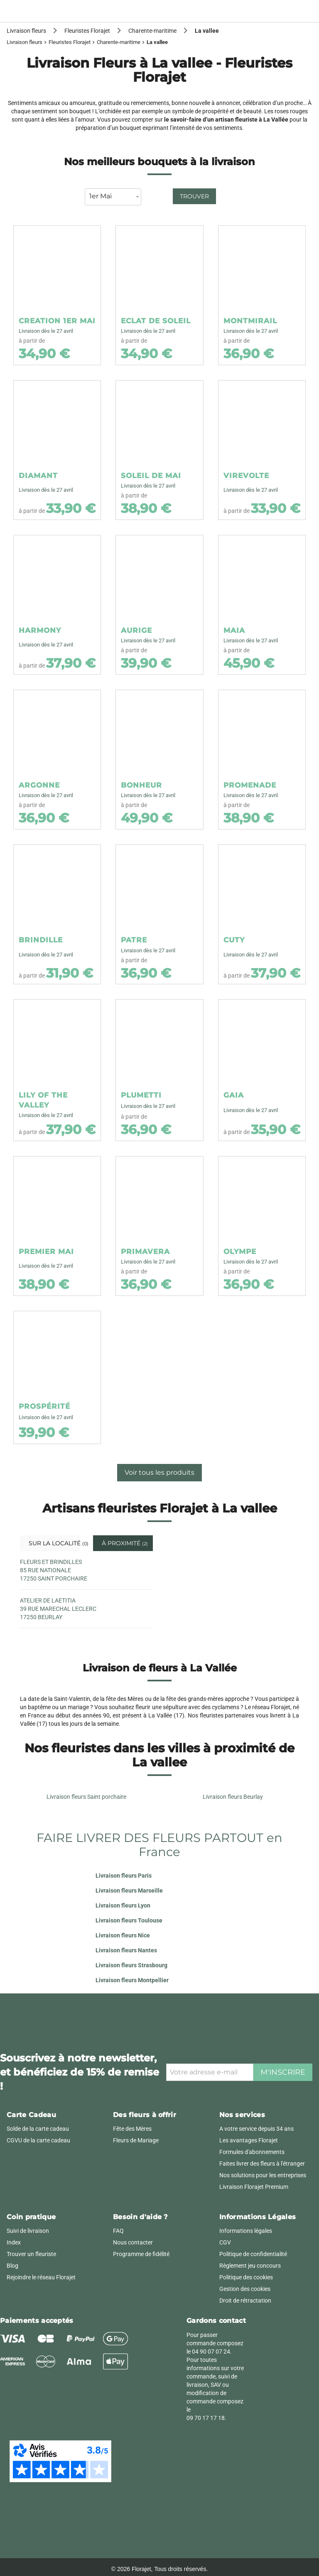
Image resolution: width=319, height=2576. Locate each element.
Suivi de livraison (28, 2230)
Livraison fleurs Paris (124, 1875)
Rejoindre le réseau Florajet (41, 2277)
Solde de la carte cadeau (38, 2128)
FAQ (118, 2230)
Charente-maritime (118, 42)
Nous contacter (133, 2242)
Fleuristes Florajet (70, 42)
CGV (225, 2242)
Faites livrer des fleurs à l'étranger (262, 2163)
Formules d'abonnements (252, 2152)
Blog (12, 2265)
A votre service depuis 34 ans (256, 2128)
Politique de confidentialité (253, 2254)
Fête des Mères (132, 2128)
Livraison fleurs (24, 42)
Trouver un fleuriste (31, 2254)
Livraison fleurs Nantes (126, 1950)
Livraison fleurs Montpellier (132, 1980)
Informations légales (245, 2230)
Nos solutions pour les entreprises (262, 2175)
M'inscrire (282, 2072)
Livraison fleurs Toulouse (129, 1920)
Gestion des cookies (244, 2289)
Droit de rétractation (245, 2300)
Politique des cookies (246, 2277)
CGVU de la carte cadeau (38, 2140)
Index (14, 2242)
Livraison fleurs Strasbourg (131, 1965)
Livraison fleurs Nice (123, 1935)
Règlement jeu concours (250, 2265)
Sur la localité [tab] (53, 1543)
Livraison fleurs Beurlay (233, 1796)
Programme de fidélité (141, 2254)
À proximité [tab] (124, 1543)
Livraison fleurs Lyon (123, 1905)
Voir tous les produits (159, 1472)
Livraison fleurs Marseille (129, 1890)
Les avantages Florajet (248, 2140)
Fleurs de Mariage (136, 2140)
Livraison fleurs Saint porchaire (86, 1796)
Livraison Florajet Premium (253, 2186)
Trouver (194, 196)
